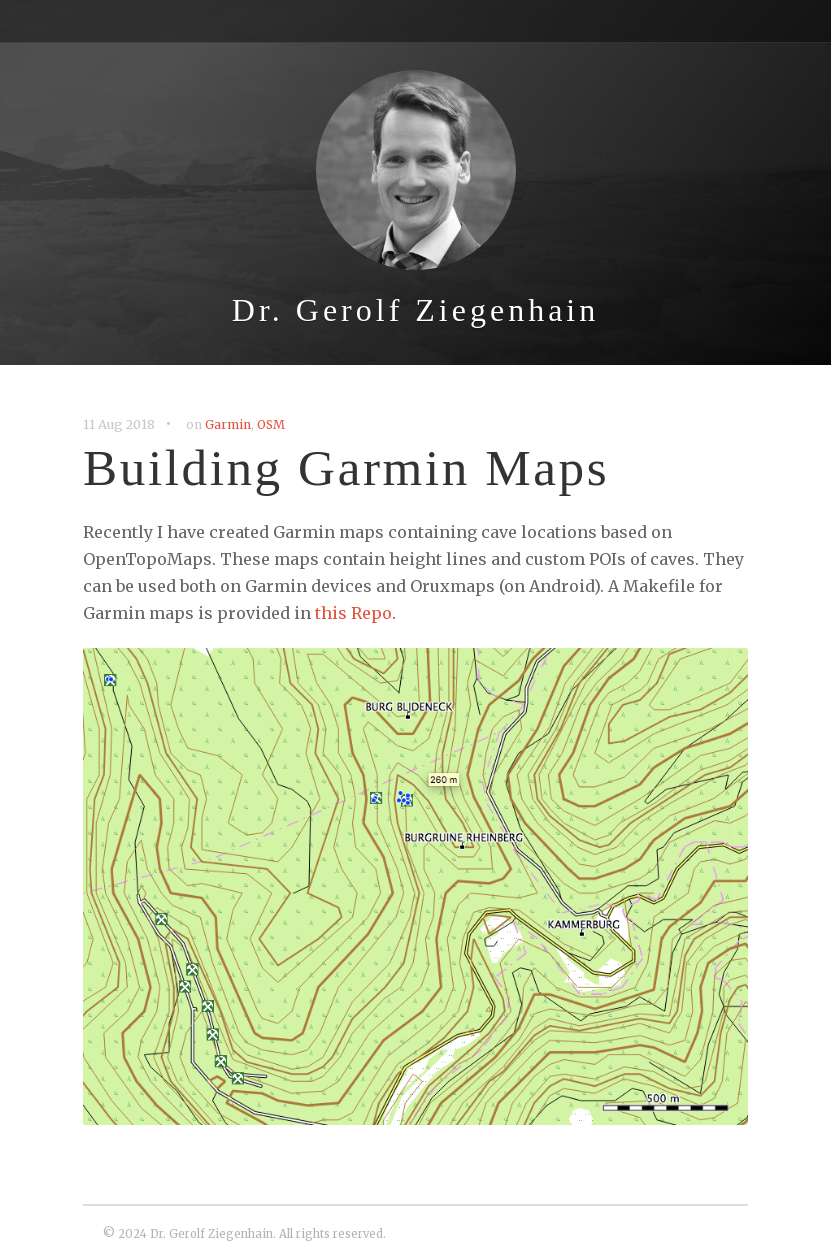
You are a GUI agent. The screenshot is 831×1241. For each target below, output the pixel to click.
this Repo (353, 613)
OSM (271, 424)
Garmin (228, 424)
